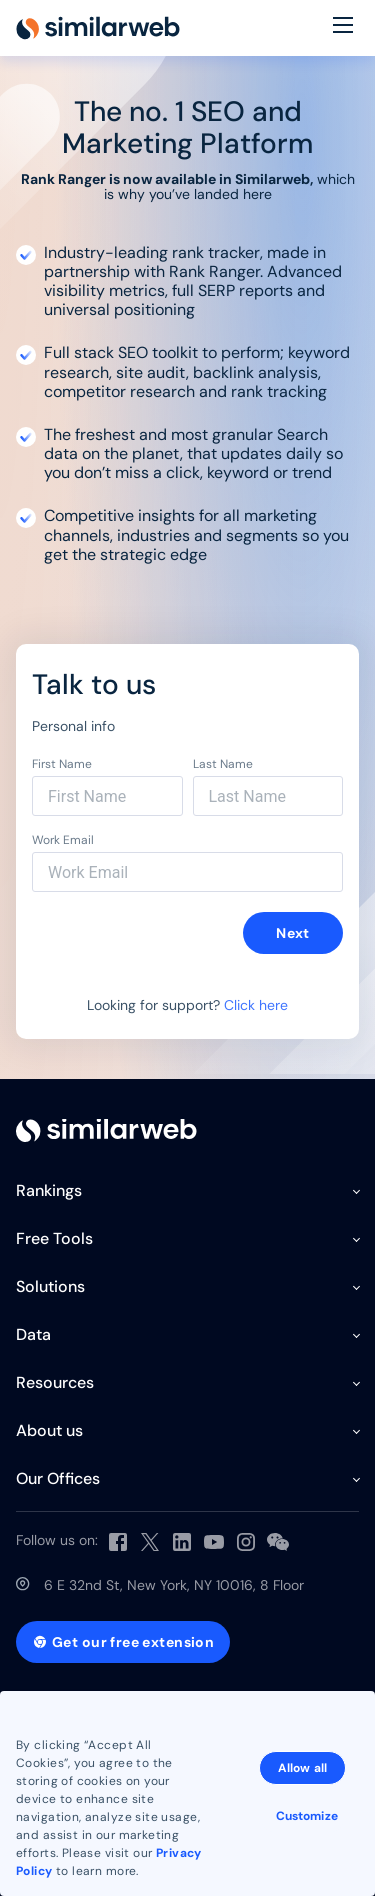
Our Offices (58, 1478)
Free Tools (54, 1238)
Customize (307, 1816)
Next (293, 933)
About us (49, 1430)
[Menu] (343, 28)
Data (33, 1334)
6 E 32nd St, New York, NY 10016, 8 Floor (174, 1585)
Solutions (50, 1286)
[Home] (98, 28)
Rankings (49, 1190)
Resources (55, 1382)
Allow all (302, 1768)
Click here (256, 1005)
